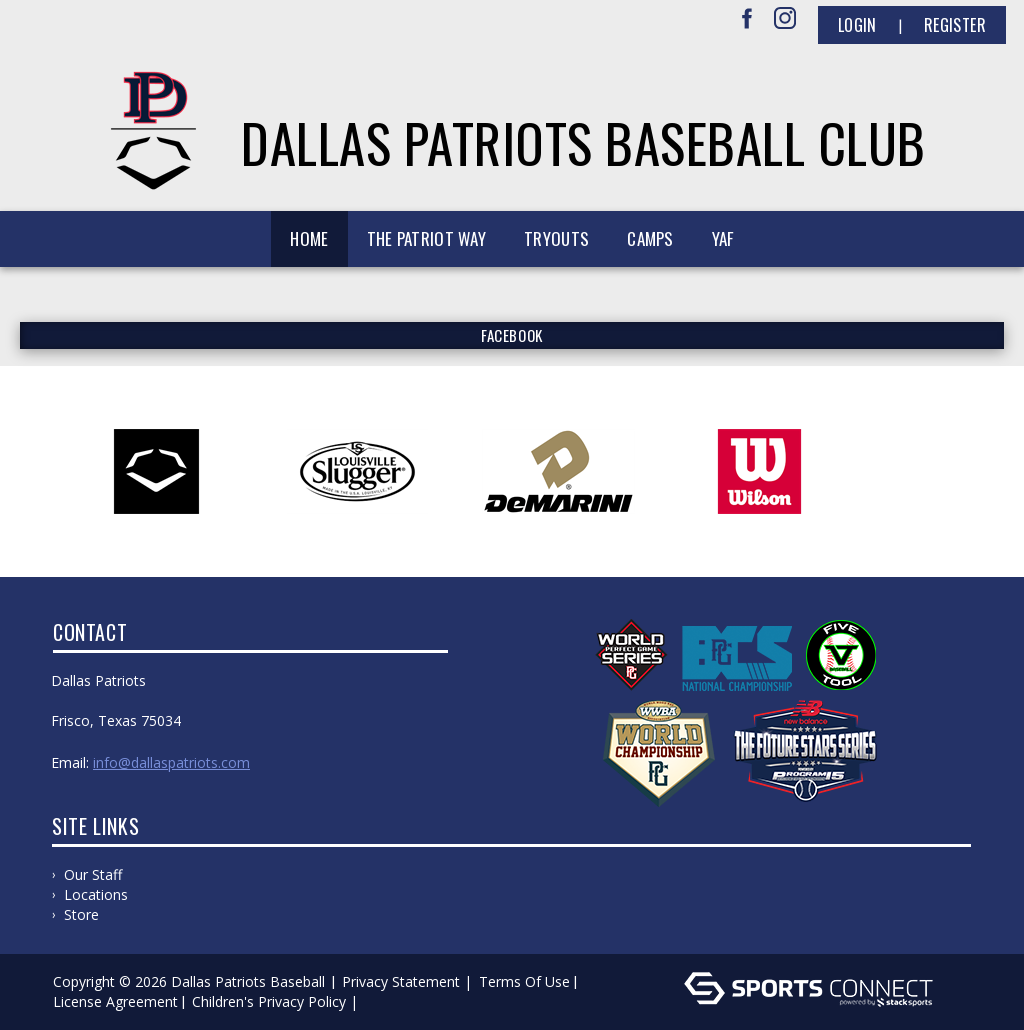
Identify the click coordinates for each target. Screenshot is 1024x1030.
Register (955, 25)
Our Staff (93, 874)
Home (309, 238)
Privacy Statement (401, 981)
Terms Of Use (524, 981)
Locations (96, 894)
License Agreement (115, 1001)
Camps (650, 238)
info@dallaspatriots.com (171, 762)
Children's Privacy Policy (269, 1001)
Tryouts (556, 238)
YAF (723, 238)
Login (857, 25)
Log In (391, 1001)
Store (81, 914)
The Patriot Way (427, 238)
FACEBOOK (512, 335)
